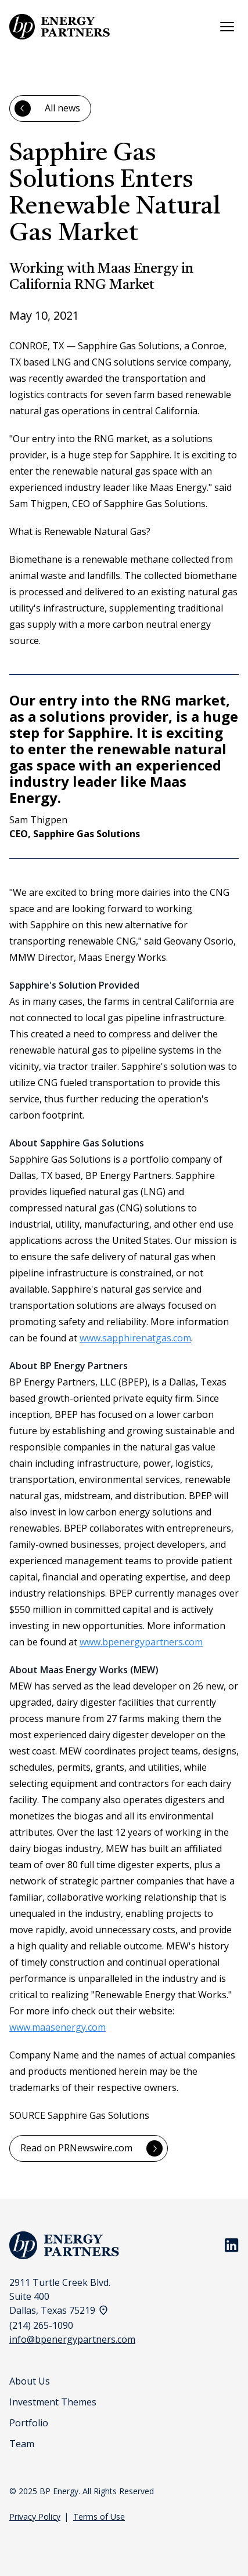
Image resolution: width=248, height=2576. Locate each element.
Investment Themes (52, 2402)
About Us (29, 2381)
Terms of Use (99, 2516)
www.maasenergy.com (57, 2027)
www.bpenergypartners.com (141, 1642)
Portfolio (28, 2422)
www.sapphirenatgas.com (135, 1338)
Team (21, 2443)
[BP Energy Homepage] (59, 26)
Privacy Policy (34, 2516)
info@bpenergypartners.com (72, 2339)
